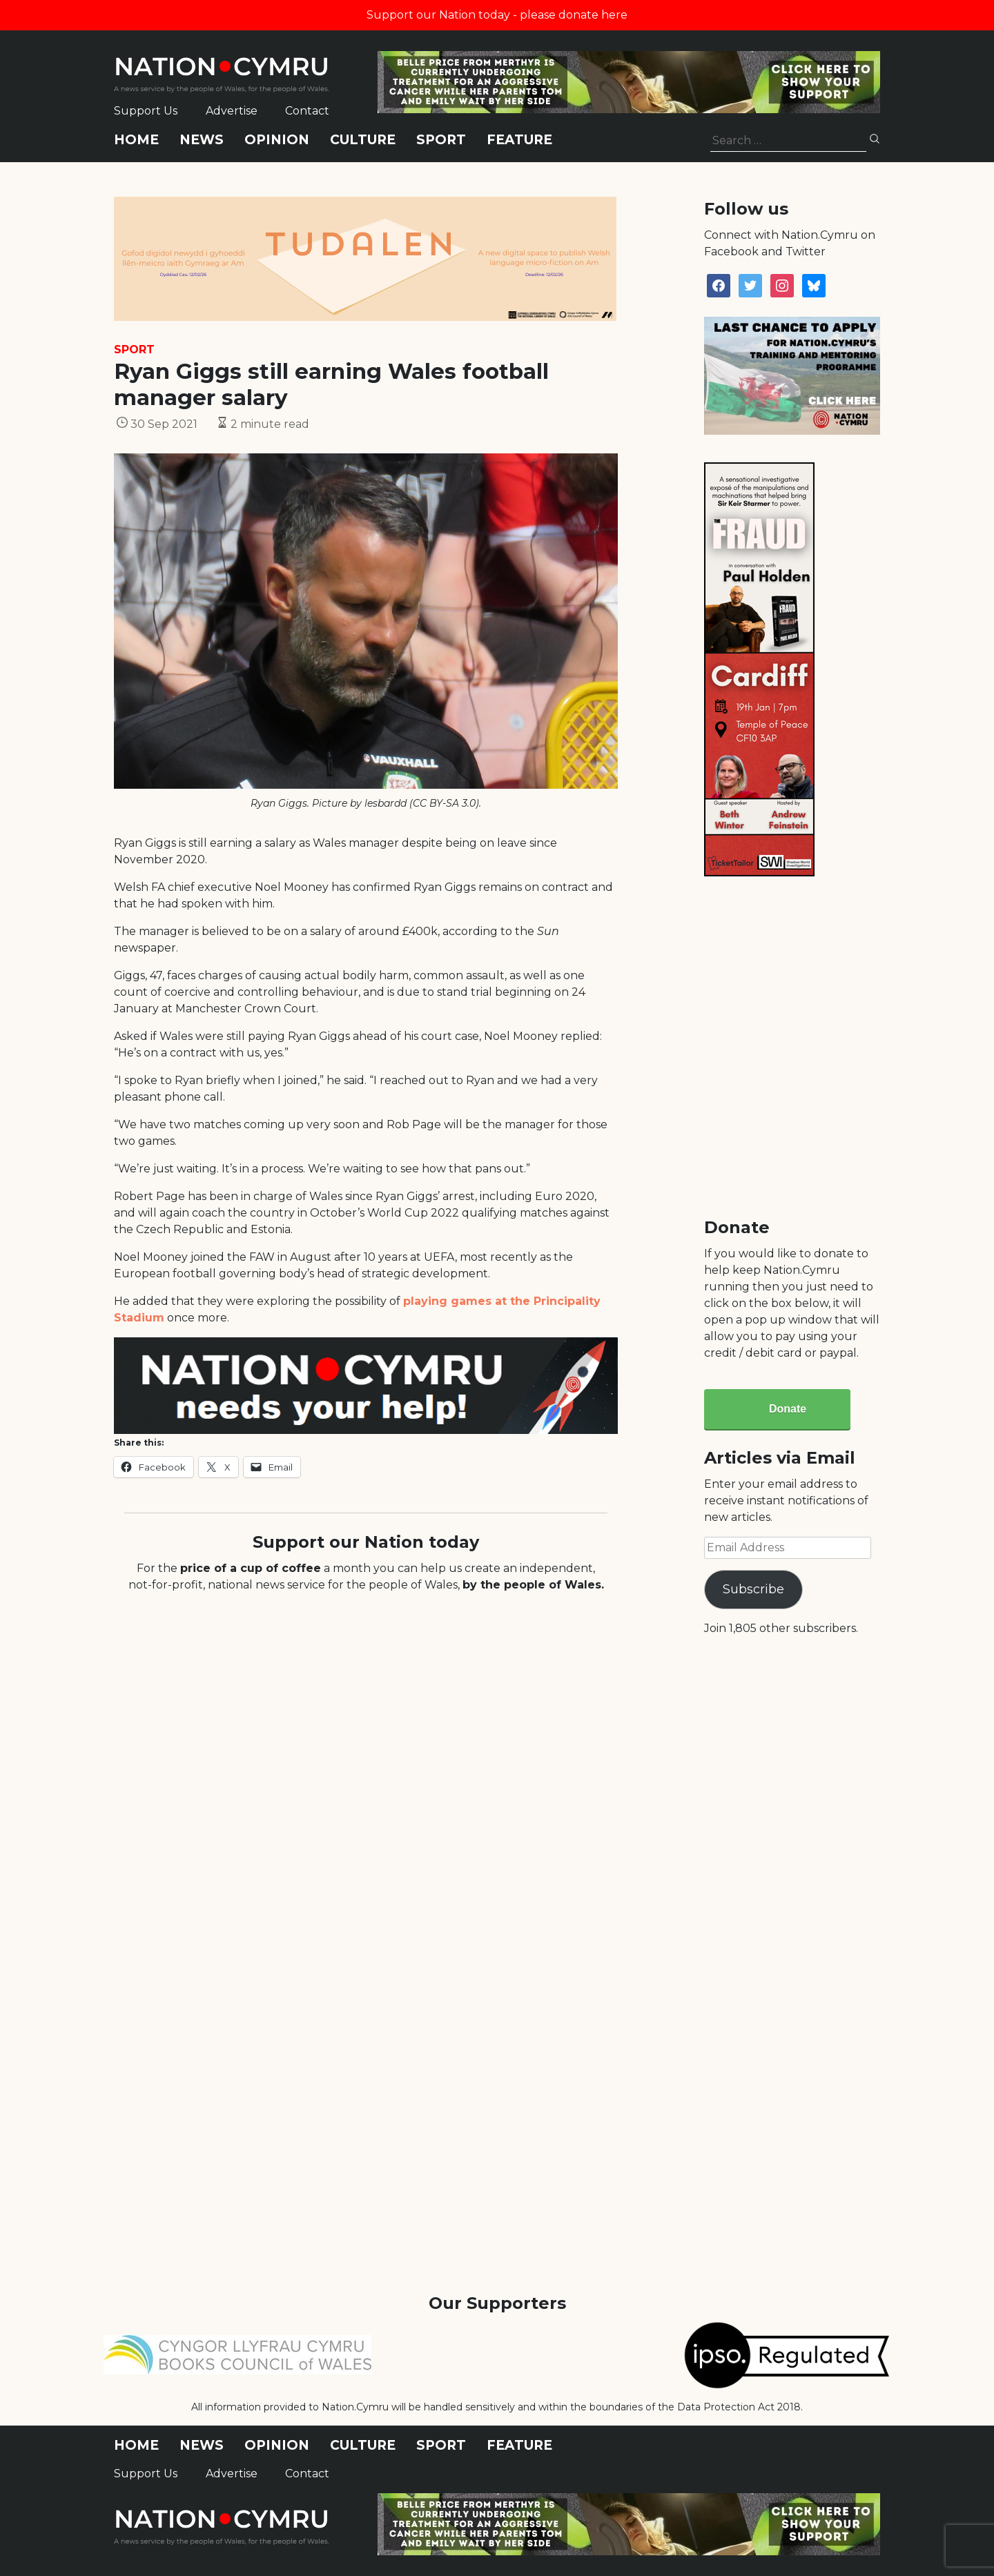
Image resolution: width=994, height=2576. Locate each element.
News (201, 140)
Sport (441, 140)
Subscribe (753, 1589)
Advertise (231, 110)
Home (136, 140)
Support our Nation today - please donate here (497, 14)
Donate (787, 1409)
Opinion (276, 140)
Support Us (145, 110)
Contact (307, 110)
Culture (363, 140)
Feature (519, 140)
